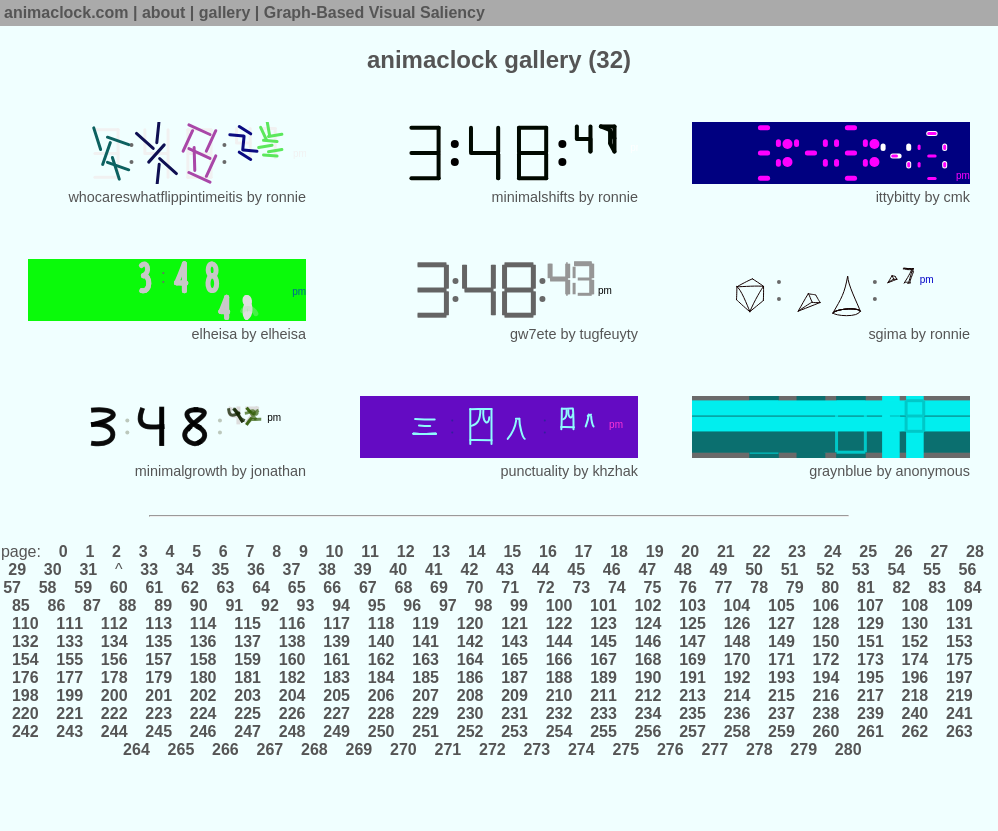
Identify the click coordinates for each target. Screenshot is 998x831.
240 (915, 713)
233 (604, 713)
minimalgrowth (181, 471)
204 (292, 695)
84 (972, 587)
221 (70, 713)
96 (412, 605)
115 (248, 623)
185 (426, 677)
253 (515, 731)
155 (70, 659)
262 (915, 731)
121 (515, 623)
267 (270, 749)
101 (604, 605)
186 (470, 677)
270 (404, 749)
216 (826, 695)
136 (203, 641)
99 (519, 605)
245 (159, 731)
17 (583, 551)
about (164, 12)
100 (559, 605)
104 (737, 605)
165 (515, 659)
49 (718, 569)
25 (868, 551)
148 (737, 641)
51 (789, 569)
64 (261, 587)
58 (47, 587)
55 (932, 569)
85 (23, 605)
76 (688, 587)
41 (433, 569)
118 (381, 623)
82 (901, 587)
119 (426, 623)
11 (370, 551)
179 (159, 677)
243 (70, 731)
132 (27, 641)
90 (198, 605)
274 (582, 749)
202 (203, 695)
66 (332, 587)
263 (960, 731)
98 (483, 605)
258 (737, 731)
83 (937, 587)
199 (70, 695)
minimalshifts (533, 197)
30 (52, 569)
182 (292, 677)
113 (159, 623)
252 (470, 731)
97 (447, 605)
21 (725, 551)
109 (960, 605)
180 (203, 677)
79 (794, 587)
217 (871, 695)
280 (848, 749)
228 (381, 713)
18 (619, 551)
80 (830, 587)
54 (896, 569)
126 (737, 623)
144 (559, 641)
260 (826, 731)
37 (291, 569)
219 (960, 695)
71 (510, 587)
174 (915, 659)
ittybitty (898, 197)
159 (248, 659)
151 (871, 641)
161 (337, 659)
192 (737, 677)
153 (960, 641)
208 (470, 695)
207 (426, 695)
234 (648, 713)
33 (149, 569)
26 (903, 551)
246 (203, 731)
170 (737, 659)
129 (871, 623)
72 (545, 587)
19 (654, 551)
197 (960, 677)
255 (604, 731)
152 (915, 641)
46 (611, 569)
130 (915, 623)
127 (782, 623)
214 (737, 695)
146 (648, 641)
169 (693, 659)
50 (754, 569)
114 (203, 623)
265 (181, 749)
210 (559, 695)
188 (559, 677)
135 (159, 641)
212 (648, 695)
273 (537, 749)
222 (114, 713)
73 (581, 587)
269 (359, 749)
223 (159, 713)
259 (782, 731)
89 (163, 605)
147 (693, 641)
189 (604, 677)
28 (975, 551)
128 (826, 623)
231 (515, 713)
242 (27, 731)
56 (967, 569)
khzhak (615, 471)
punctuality (534, 471)
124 (648, 623)
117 (337, 623)
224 (203, 713)
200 (114, 695)
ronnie (286, 197)
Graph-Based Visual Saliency (374, 12)
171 (782, 659)
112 (114, 623)
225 (248, 713)
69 (439, 587)
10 (334, 551)
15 (512, 551)
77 (723, 587)
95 (376, 605)
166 (559, 659)
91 (234, 605)
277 (715, 749)
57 (14, 587)
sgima (887, 334)
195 (871, 677)
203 (248, 695)
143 (515, 641)
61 (154, 587)
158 (203, 659)
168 (648, 659)
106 (826, 605)
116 (292, 623)
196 (915, 677)
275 (626, 749)
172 (826, 659)
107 (871, 605)
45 (576, 569)
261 (871, 731)
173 (871, 659)
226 (292, 713)
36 (256, 569)
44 (540, 569)
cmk (957, 197)
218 (915, 695)
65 (296, 587)
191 (693, 677)
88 (127, 605)
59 (83, 587)
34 (184, 569)
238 (826, 713)
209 (515, 695)
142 (470, 641)
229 (426, 713)
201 (159, 695)
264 (138, 749)
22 (761, 551)
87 (92, 605)
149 (782, 641)
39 (362, 569)
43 (505, 569)
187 (515, 677)
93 (305, 605)
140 (381, 641)
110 (27, 623)
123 (604, 623)
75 (652, 587)
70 (474, 587)
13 (441, 551)
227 (337, 713)
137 (248, 641)
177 (70, 677)
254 (559, 731)
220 (27, 713)
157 (159, 659)
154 (27, 659)
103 (693, 605)
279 (804, 749)
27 (939, 551)
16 (548, 551)
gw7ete (533, 334)
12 (405, 551)
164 (470, 659)
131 (960, 623)
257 (693, 731)
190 (648, 677)
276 (670, 749)
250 (381, 731)
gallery (225, 12)
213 (693, 695)
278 (759, 749)
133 (70, 641)
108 (915, 605)
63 (225, 587)
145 (604, 641)
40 (398, 569)
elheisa (215, 334)
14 (476, 551)
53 (860, 569)
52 (825, 569)
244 (114, 731)
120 (470, 623)
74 (617, 587)
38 (327, 569)
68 (403, 587)
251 (426, 731)
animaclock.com (66, 12)
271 (448, 749)
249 (337, 731)
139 (337, 641)
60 (118, 587)
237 (782, 713)
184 (381, 677)
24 (832, 551)
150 (826, 641)
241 (960, 713)
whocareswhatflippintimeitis (155, 197)
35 (220, 569)
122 (559, 623)
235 (693, 713)
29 (19, 569)
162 (381, 659)
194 (826, 677)
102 (648, 605)
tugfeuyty (609, 334)
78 (759, 587)
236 (737, 713)
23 (797, 551)
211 (604, 695)
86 (56, 605)
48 (683, 569)
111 (70, 623)
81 (866, 587)
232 (559, 713)
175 (960, 659)
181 (248, 677)
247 (248, 731)
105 (782, 605)
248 (292, 731)
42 (469, 569)
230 (470, 713)
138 (292, 641)
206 (381, 695)
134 (114, 641)
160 (292, 659)
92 (270, 605)
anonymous (933, 471)
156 (114, 659)
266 (226, 749)
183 (337, 677)
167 (604, 659)
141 (426, 641)
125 (693, 623)
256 (648, 731)
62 (190, 587)
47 (647, 569)
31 (88, 569)
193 (782, 677)
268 (315, 749)
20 (690, 551)
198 (27, 695)
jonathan (278, 471)
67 (367, 587)
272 (493, 749)
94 (341, 605)
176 (27, 677)
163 (426, 659)
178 (114, 677)
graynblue (840, 471)
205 (337, 695)
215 (782, 695)
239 (871, 713)
